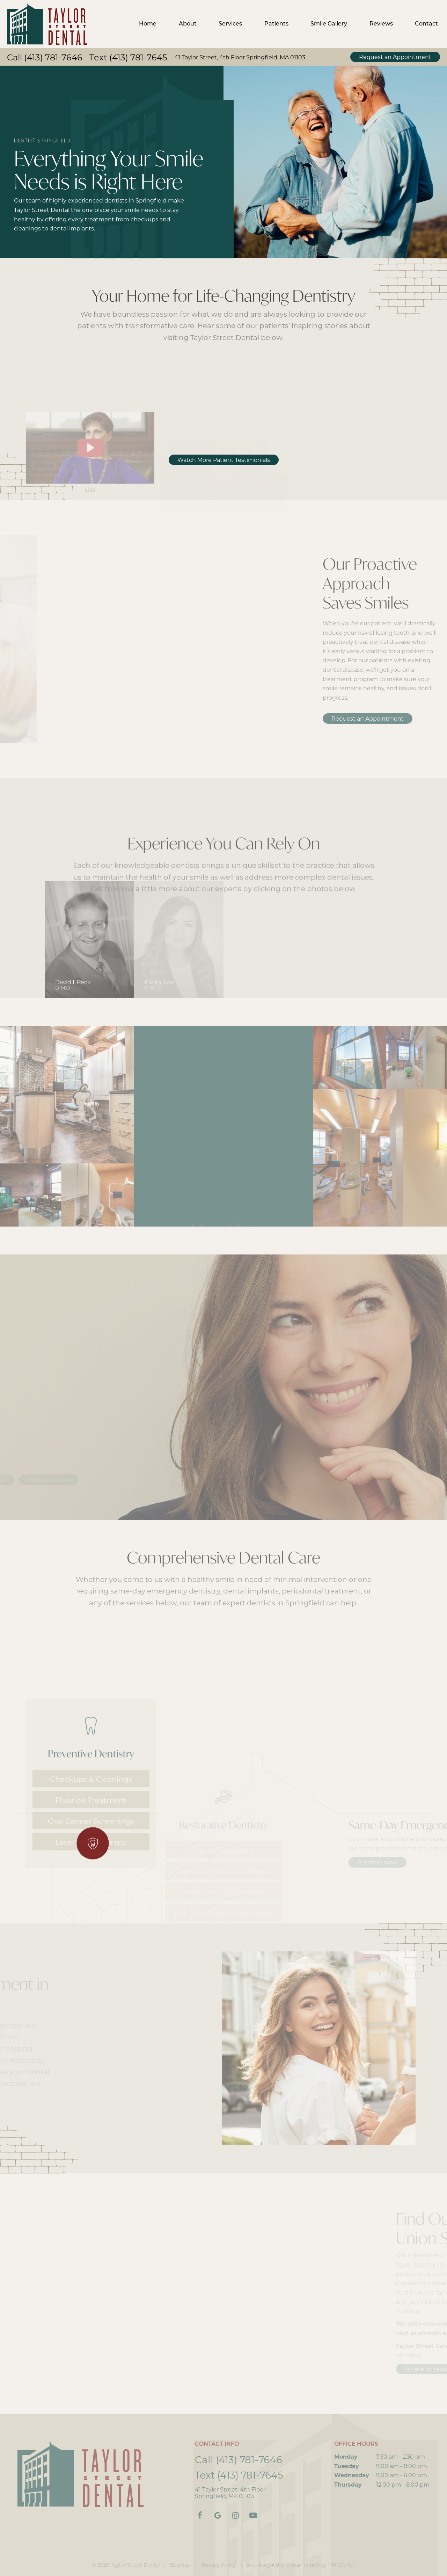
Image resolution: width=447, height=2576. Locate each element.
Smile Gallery (328, 24)
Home (147, 24)
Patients (276, 24)
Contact (426, 24)
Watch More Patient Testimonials (223, 460)
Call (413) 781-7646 (44, 57)
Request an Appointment (395, 57)
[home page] (47, 24)
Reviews (381, 24)
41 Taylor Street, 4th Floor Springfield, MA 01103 (239, 57)
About (188, 24)
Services (230, 24)
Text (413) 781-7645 (128, 57)
